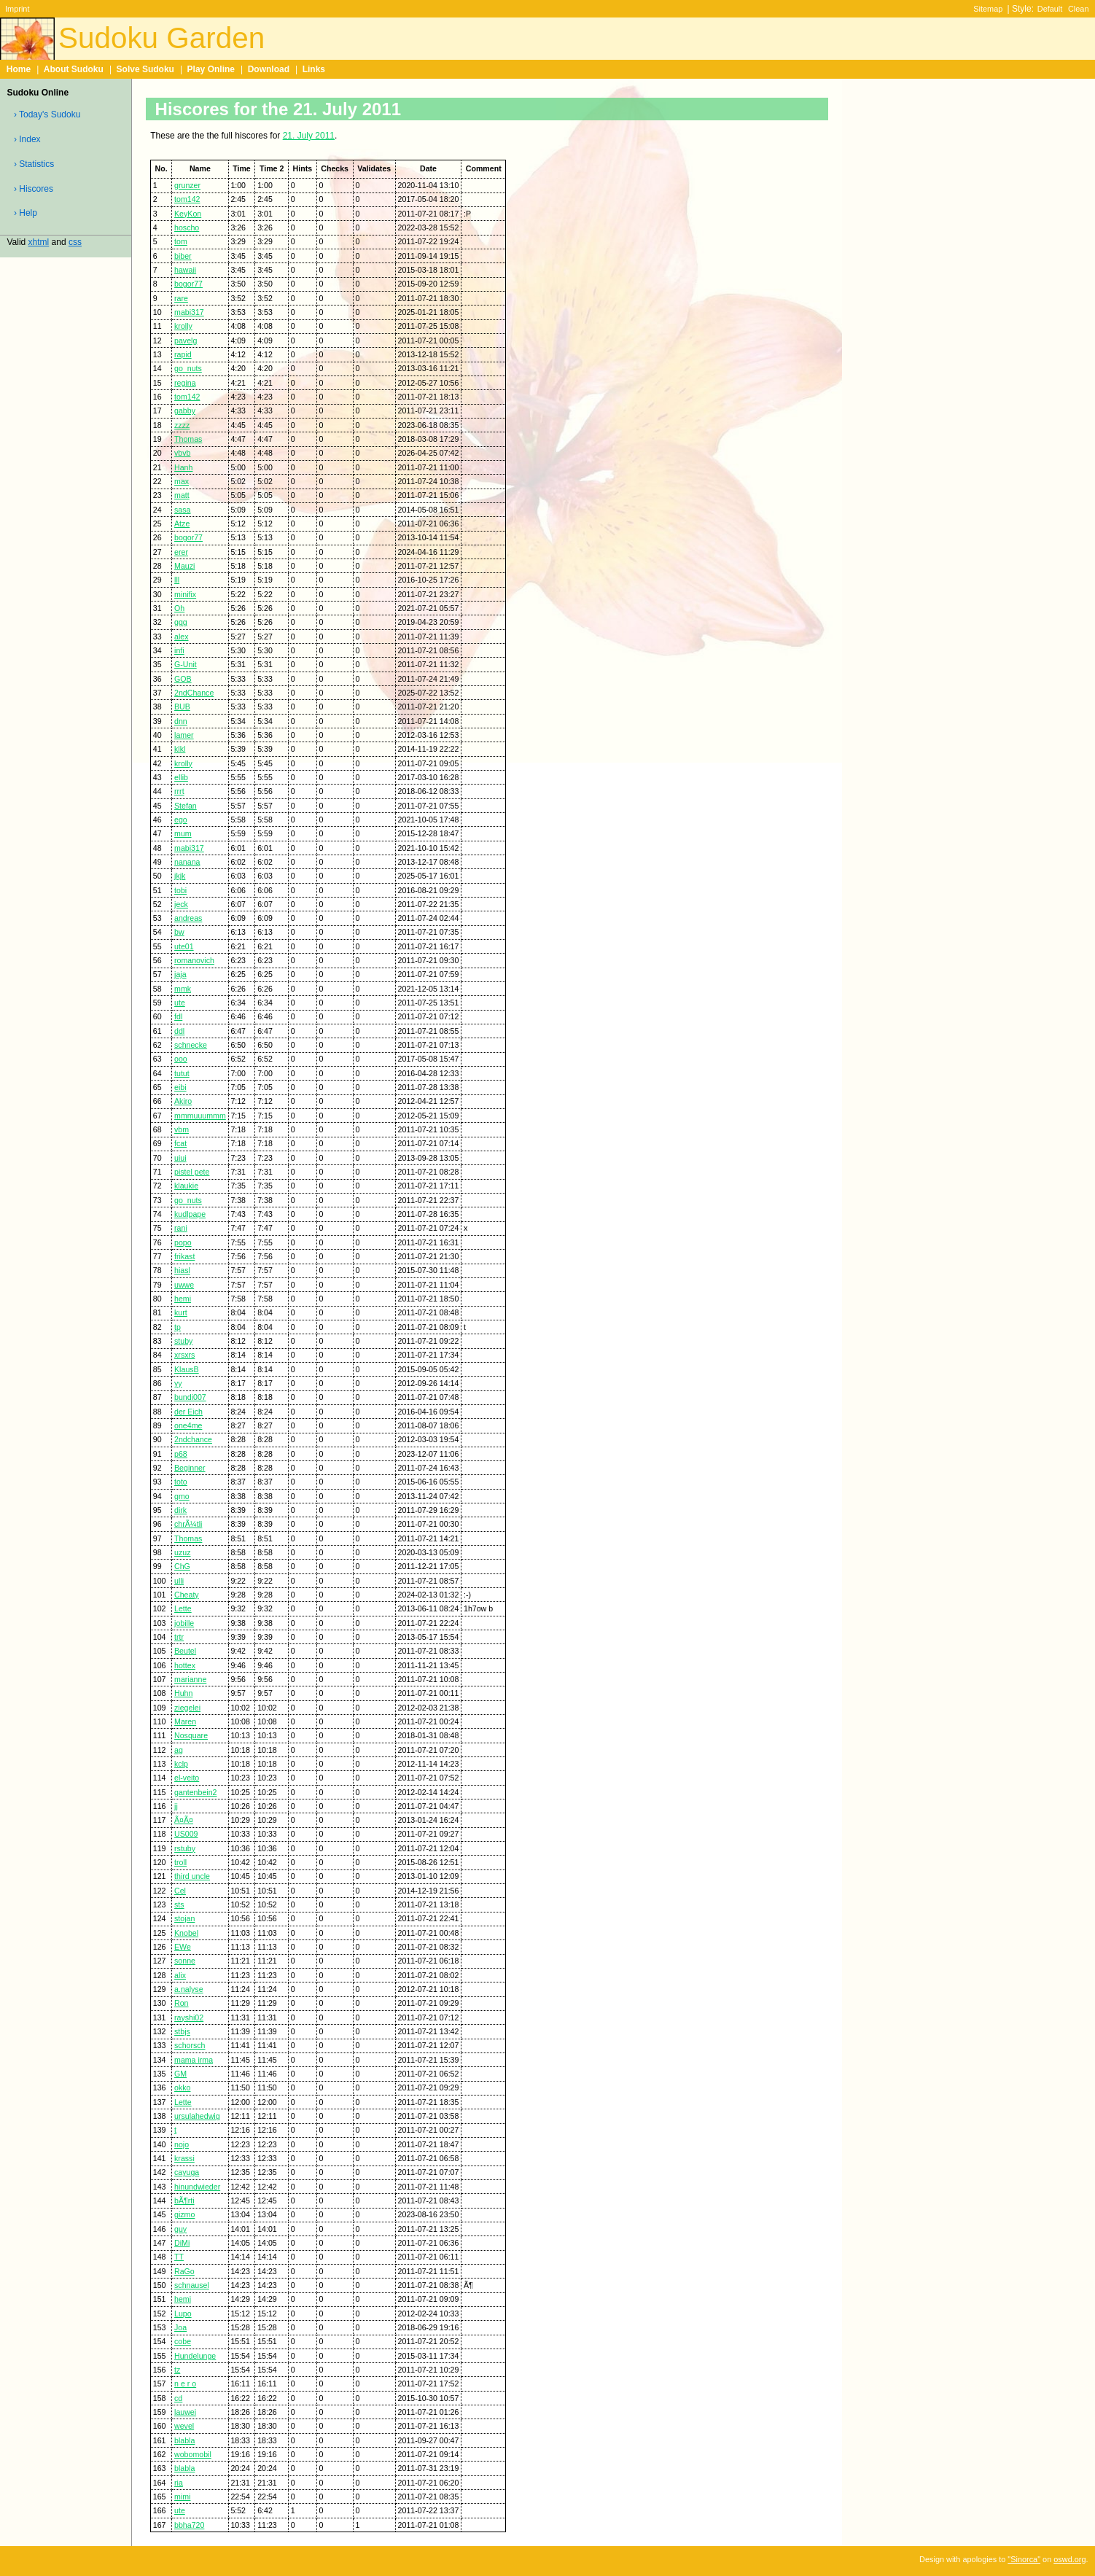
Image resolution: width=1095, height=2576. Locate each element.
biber (183, 256)
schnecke (190, 1044)
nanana (187, 861)
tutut (182, 1073)
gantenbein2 (195, 1792)
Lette (183, 1608)
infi (179, 650)
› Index (27, 139)
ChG (182, 1566)
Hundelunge (195, 2355)
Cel (180, 1890)
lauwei (185, 2412)
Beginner (189, 1467)
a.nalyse (188, 1989)
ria (178, 2482)
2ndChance (194, 692)
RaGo (184, 2271)
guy (180, 2229)
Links (314, 69)
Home (19, 69)
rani (180, 1227)
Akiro (183, 1101)
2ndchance (193, 1439)
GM (180, 2073)
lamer (184, 735)
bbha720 (189, 2525)
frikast (184, 1256)
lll (176, 579)
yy (178, 1383)
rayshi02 (188, 2017)
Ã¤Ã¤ (183, 1820)
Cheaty (186, 1594)
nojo (181, 2144)
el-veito (186, 1777)
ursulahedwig (197, 2116)
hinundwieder (197, 2186)
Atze (182, 523)
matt (182, 495)
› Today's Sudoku (47, 114)
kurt (180, 1312)
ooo (180, 1058)
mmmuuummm (200, 1115)
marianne (190, 1679)
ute (179, 1002)
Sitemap (987, 8)
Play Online (211, 69)
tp (177, 1327)
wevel (184, 2425)
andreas (188, 918)
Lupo (183, 2313)
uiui (180, 1157)
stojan (184, 1918)
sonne (184, 1960)
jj (176, 1806)
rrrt (179, 791)
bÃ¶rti (184, 2200)
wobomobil (192, 2454)
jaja (180, 974)
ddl (179, 1031)
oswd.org (1069, 2559)
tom (180, 241)
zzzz (182, 425)
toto (180, 1481)
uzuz (182, 1552)
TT (179, 2256)
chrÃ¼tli (188, 1523)
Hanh (183, 467)
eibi (180, 1087)
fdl (178, 1016)
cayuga (186, 2172)
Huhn (183, 1693)
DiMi (182, 2242)
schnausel (191, 2285)
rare (181, 298)
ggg (180, 622)
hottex (184, 1665)
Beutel (185, 1650)
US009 (186, 1833)
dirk (180, 1510)
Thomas (188, 439)
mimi (182, 2496)
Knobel (186, 1933)
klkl (179, 748)
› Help (25, 213)
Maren (185, 1721)
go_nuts (188, 368)
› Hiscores (33, 189)
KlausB (186, 1369)
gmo (182, 1496)
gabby (184, 410)
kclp (181, 1763)
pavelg (185, 340)
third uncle (192, 1876)
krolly (183, 326)
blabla (184, 2440)
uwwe (184, 1284)
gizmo (184, 2214)
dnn (180, 721)
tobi (180, 890)
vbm (181, 1129)
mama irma (193, 2059)
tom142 (187, 199)
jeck (181, 904)
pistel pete (191, 1171)
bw (179, 931)
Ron (181, 2003)
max (181, 481)
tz (177, 2369)
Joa (180, 2327)
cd (178, 2398)
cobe (182, 2341)
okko (182, 2087)
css (75, 242)
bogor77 (188, 283)
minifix (185, 594)
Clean (1078, 8)
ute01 (184, 946)
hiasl (182, 1270)
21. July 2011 (309, 136)
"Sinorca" (1024, 2559)
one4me (188, 1425)
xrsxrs (184, 1354)
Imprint (17, 8)
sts (179, 1904)
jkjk (179, 875)
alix (180, 1975)
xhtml (39, 242)
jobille (184, 1623)
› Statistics (34, 164)
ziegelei (187, 1707)
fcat (180, 1143)
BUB (182, 706)
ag (178, 1750)
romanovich (194, 960)
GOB (183, 678)
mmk (182, 988)
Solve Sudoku (145, 69)
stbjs (182, 2031)
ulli (179, 1580)
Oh (179, 608)
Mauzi (184, 565)
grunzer (187, 185)
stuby (183, 1340)
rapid (183, 354)
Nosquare (191, 1735)
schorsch (189, 2045)
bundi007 (190, 1397)
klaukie (186, 1185)
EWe (182, 1946)
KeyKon (187, 213)
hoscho (186, 227)
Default (1050, 8)
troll (180, 1862)
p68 (180, 1454)
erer (181, 552)
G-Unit (185, 664)
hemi (182, 1298)
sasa (182, 509)
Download (268, 69)
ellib (181, 777)
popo (183, 1242)
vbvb (182, 452)
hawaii (185, 269)
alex (181, 636)
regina (185, 382)
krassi (184, 2158)
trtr (179, 1637)
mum (183, 833)
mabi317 (189, 312)
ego (180, 819)
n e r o (185, 2383)
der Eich (188, 1411)
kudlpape (190, 1214)
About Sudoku (74, 69)
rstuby (184, 1848)
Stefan (185, 805)
